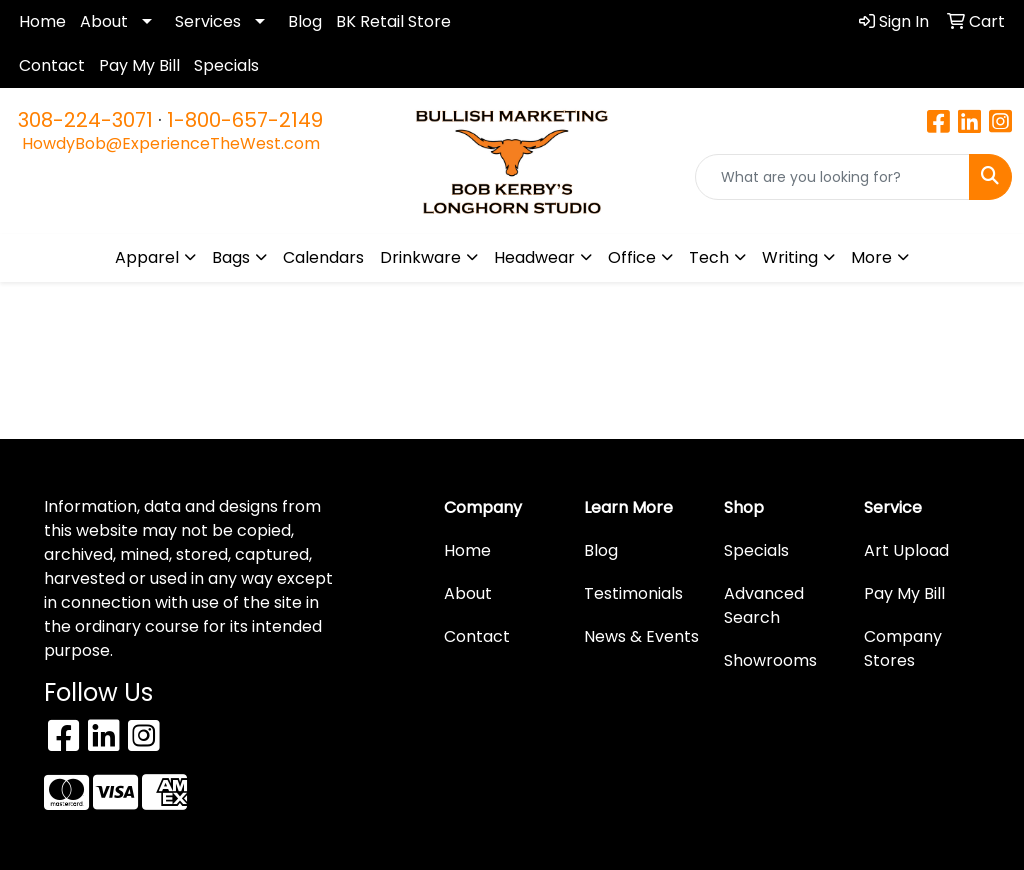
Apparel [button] (147, 257)
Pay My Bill (139, 65)
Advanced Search (764, 605)
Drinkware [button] (420, 257)
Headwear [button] (534, 257)
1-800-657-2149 (245, 120)
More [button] (871, 257)
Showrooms (770, 660)
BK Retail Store (393, 21)
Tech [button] (709, 257)
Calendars (323, 257)
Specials (226, 65)
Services (208, 21)
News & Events (641, 636)
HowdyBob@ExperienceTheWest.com (171, 143)
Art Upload (906, 550)
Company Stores (903, 648)
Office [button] (632, 257)
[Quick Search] (832, 177)
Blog (305, 21)
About (104, 21)
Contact (52, 65)
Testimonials (633, 593)
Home (42, 21)
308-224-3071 (85, 120)
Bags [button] (231, 257)
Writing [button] (790, 257)
